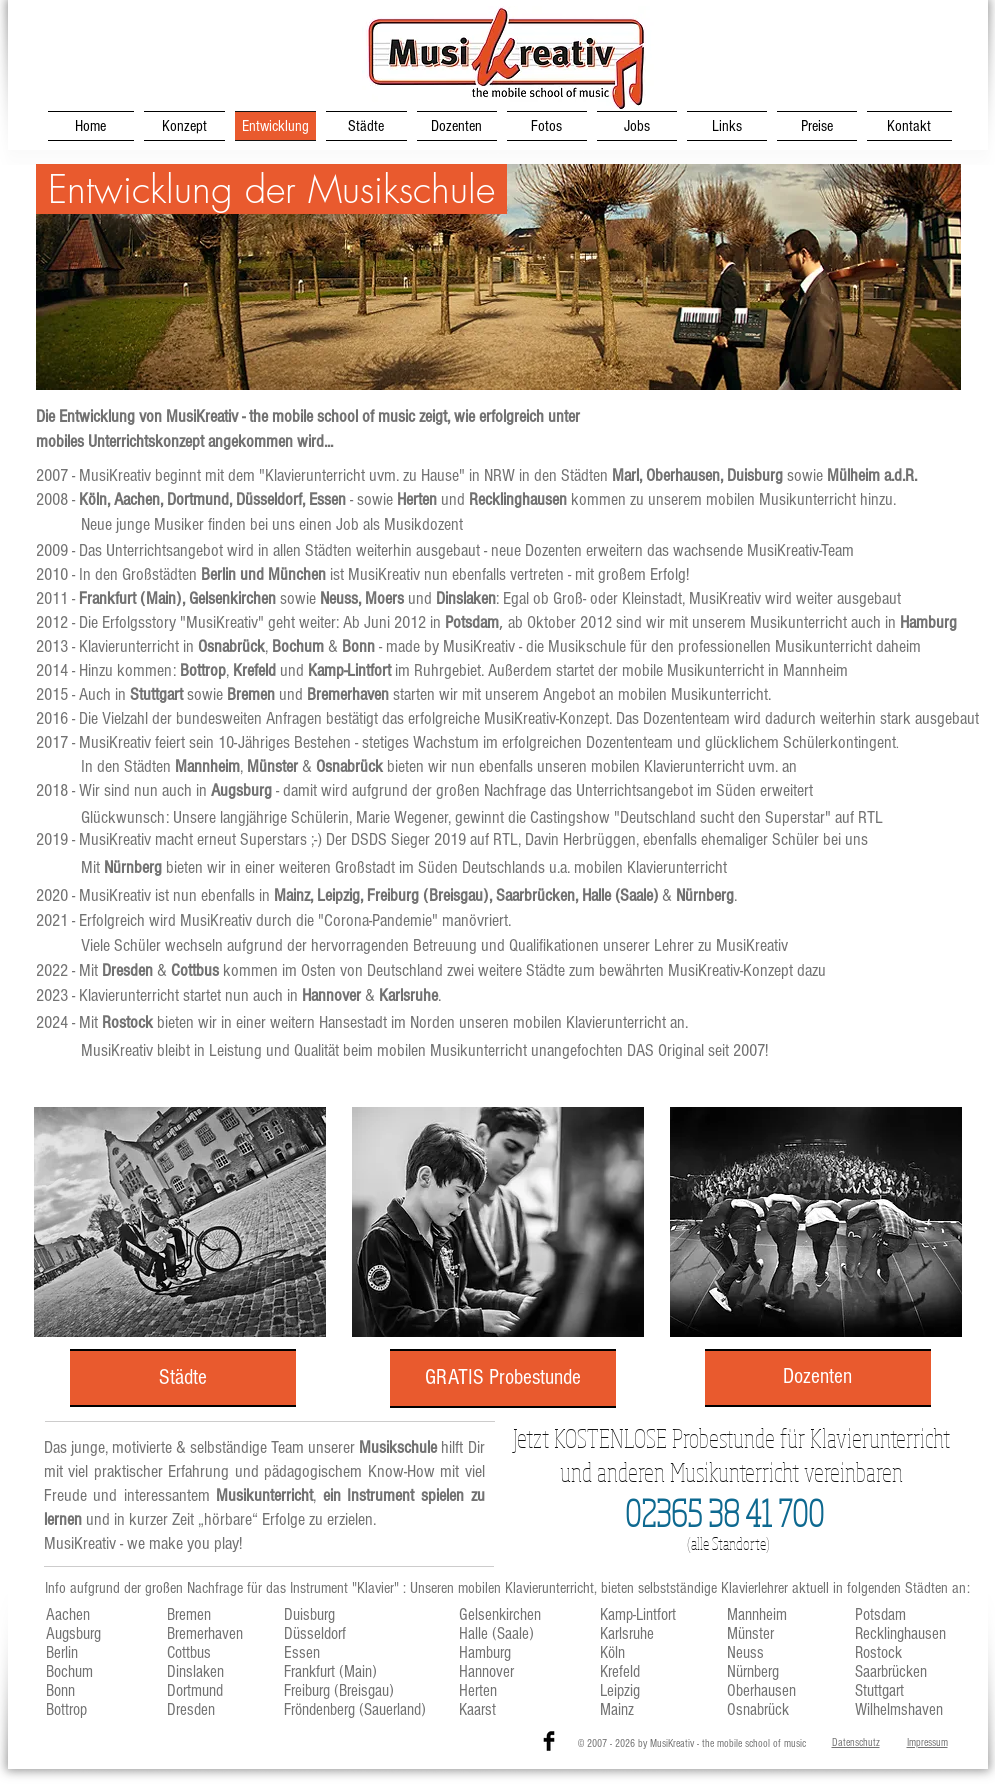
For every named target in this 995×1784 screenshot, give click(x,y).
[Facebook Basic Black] (549, 1741)
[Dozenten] (818, 1377)
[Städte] (183, 1377)
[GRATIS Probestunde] (503, 1378)
